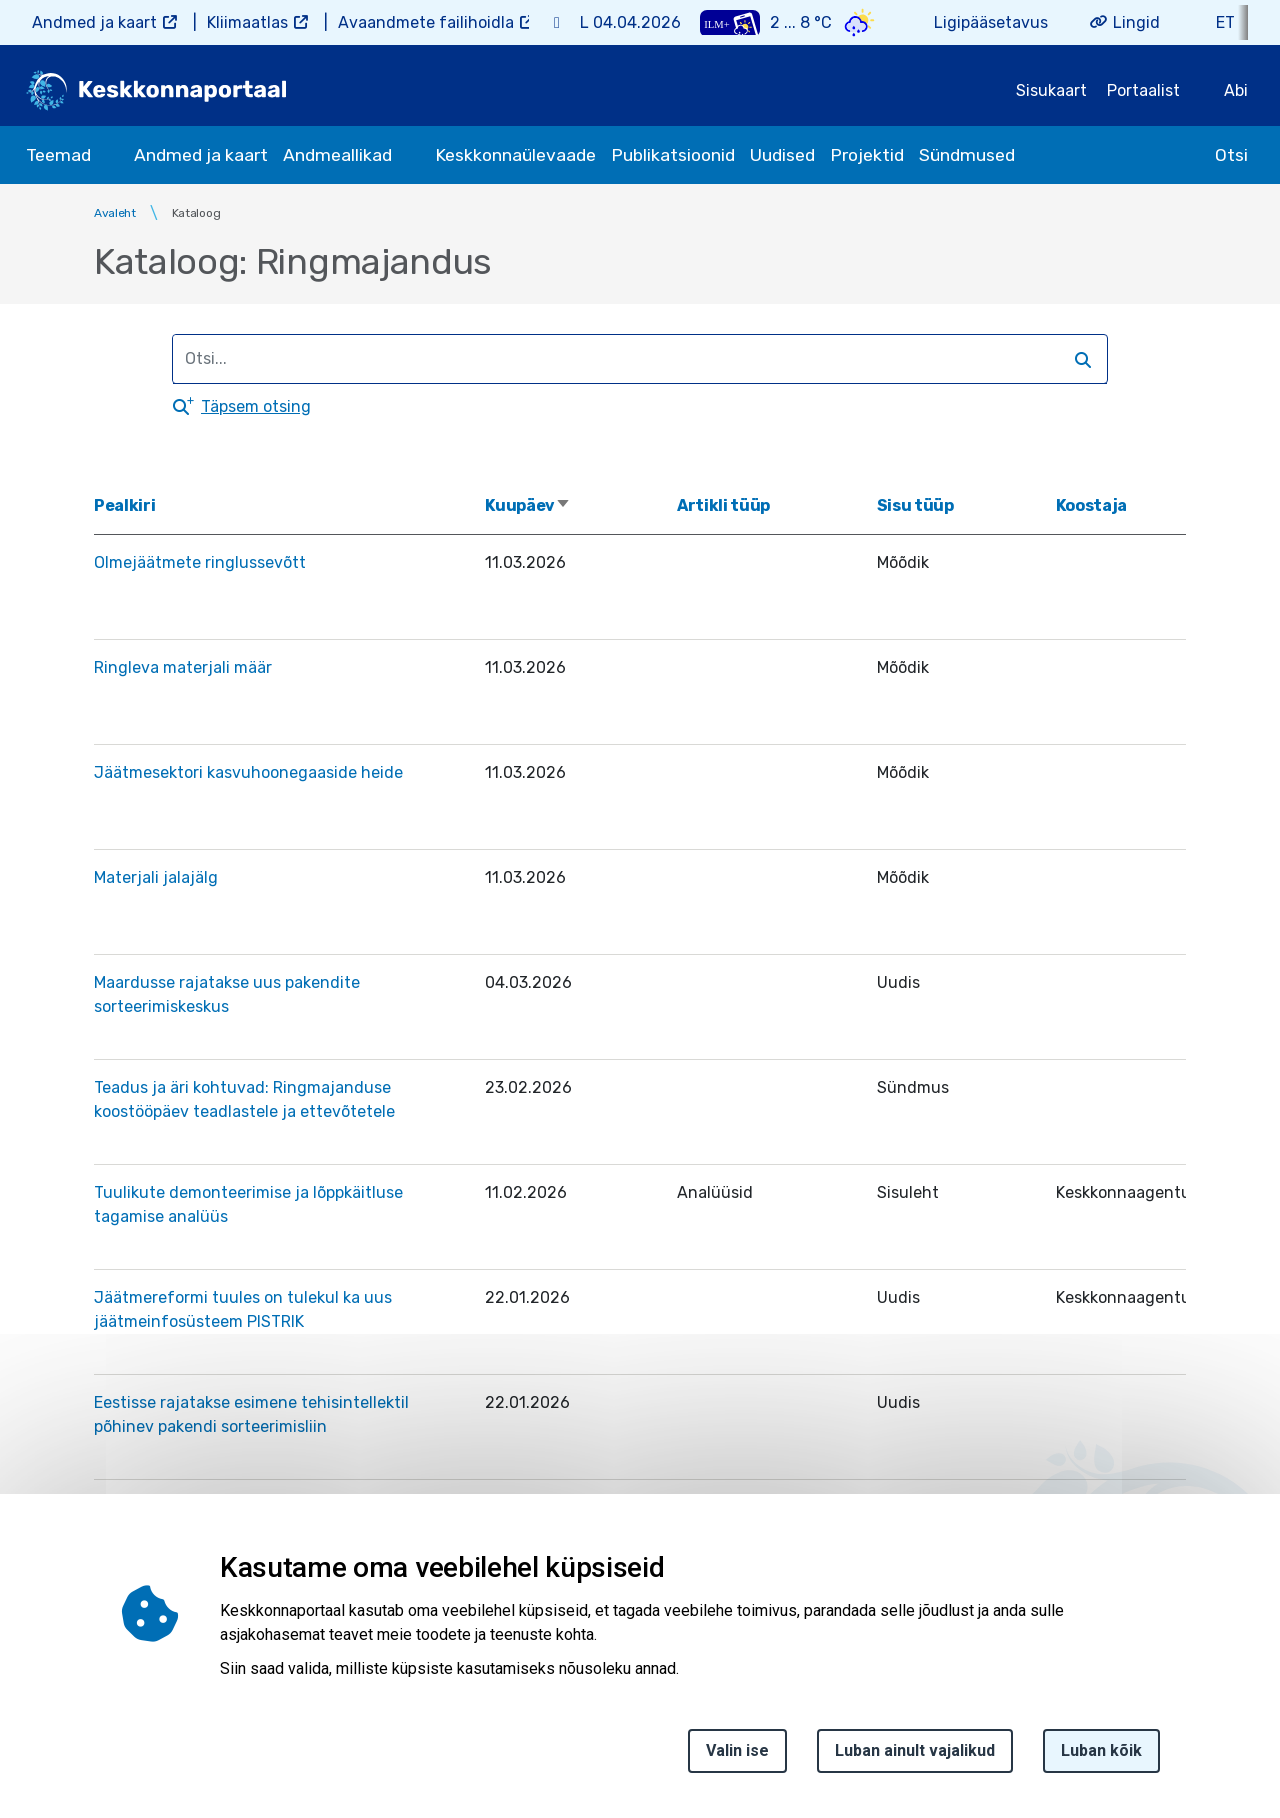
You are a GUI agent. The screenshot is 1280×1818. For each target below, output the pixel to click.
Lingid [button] (1136, 22)
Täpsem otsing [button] (256, 406)
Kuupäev (528, 505)
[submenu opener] (109, 155)
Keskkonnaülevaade (515, 155)
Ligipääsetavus (991, 22)
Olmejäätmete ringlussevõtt (200, 562)
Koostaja (1091, 505)
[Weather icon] (859, 22)
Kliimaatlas (247, 22)
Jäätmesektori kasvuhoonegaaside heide (248, 772)
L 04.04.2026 (630, 22)
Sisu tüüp (915, 505)
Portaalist (1143, 90)
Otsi (1231, 155)
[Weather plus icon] (730, 22)
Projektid (867, 155)
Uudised (782, 155)
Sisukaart (1051, 90)
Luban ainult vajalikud (915, 1756)
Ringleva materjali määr (183, 667)
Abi (1236, 90)
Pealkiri (124, 505)
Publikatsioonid (673, 155)
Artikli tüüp (723, 505)
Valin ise (737, 1756)
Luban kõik (1101, 1756)
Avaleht (115, 213)
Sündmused (967, 155)
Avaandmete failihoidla (426, 22)
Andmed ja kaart (94, 22)
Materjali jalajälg (156, 877)
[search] (631, 359)
